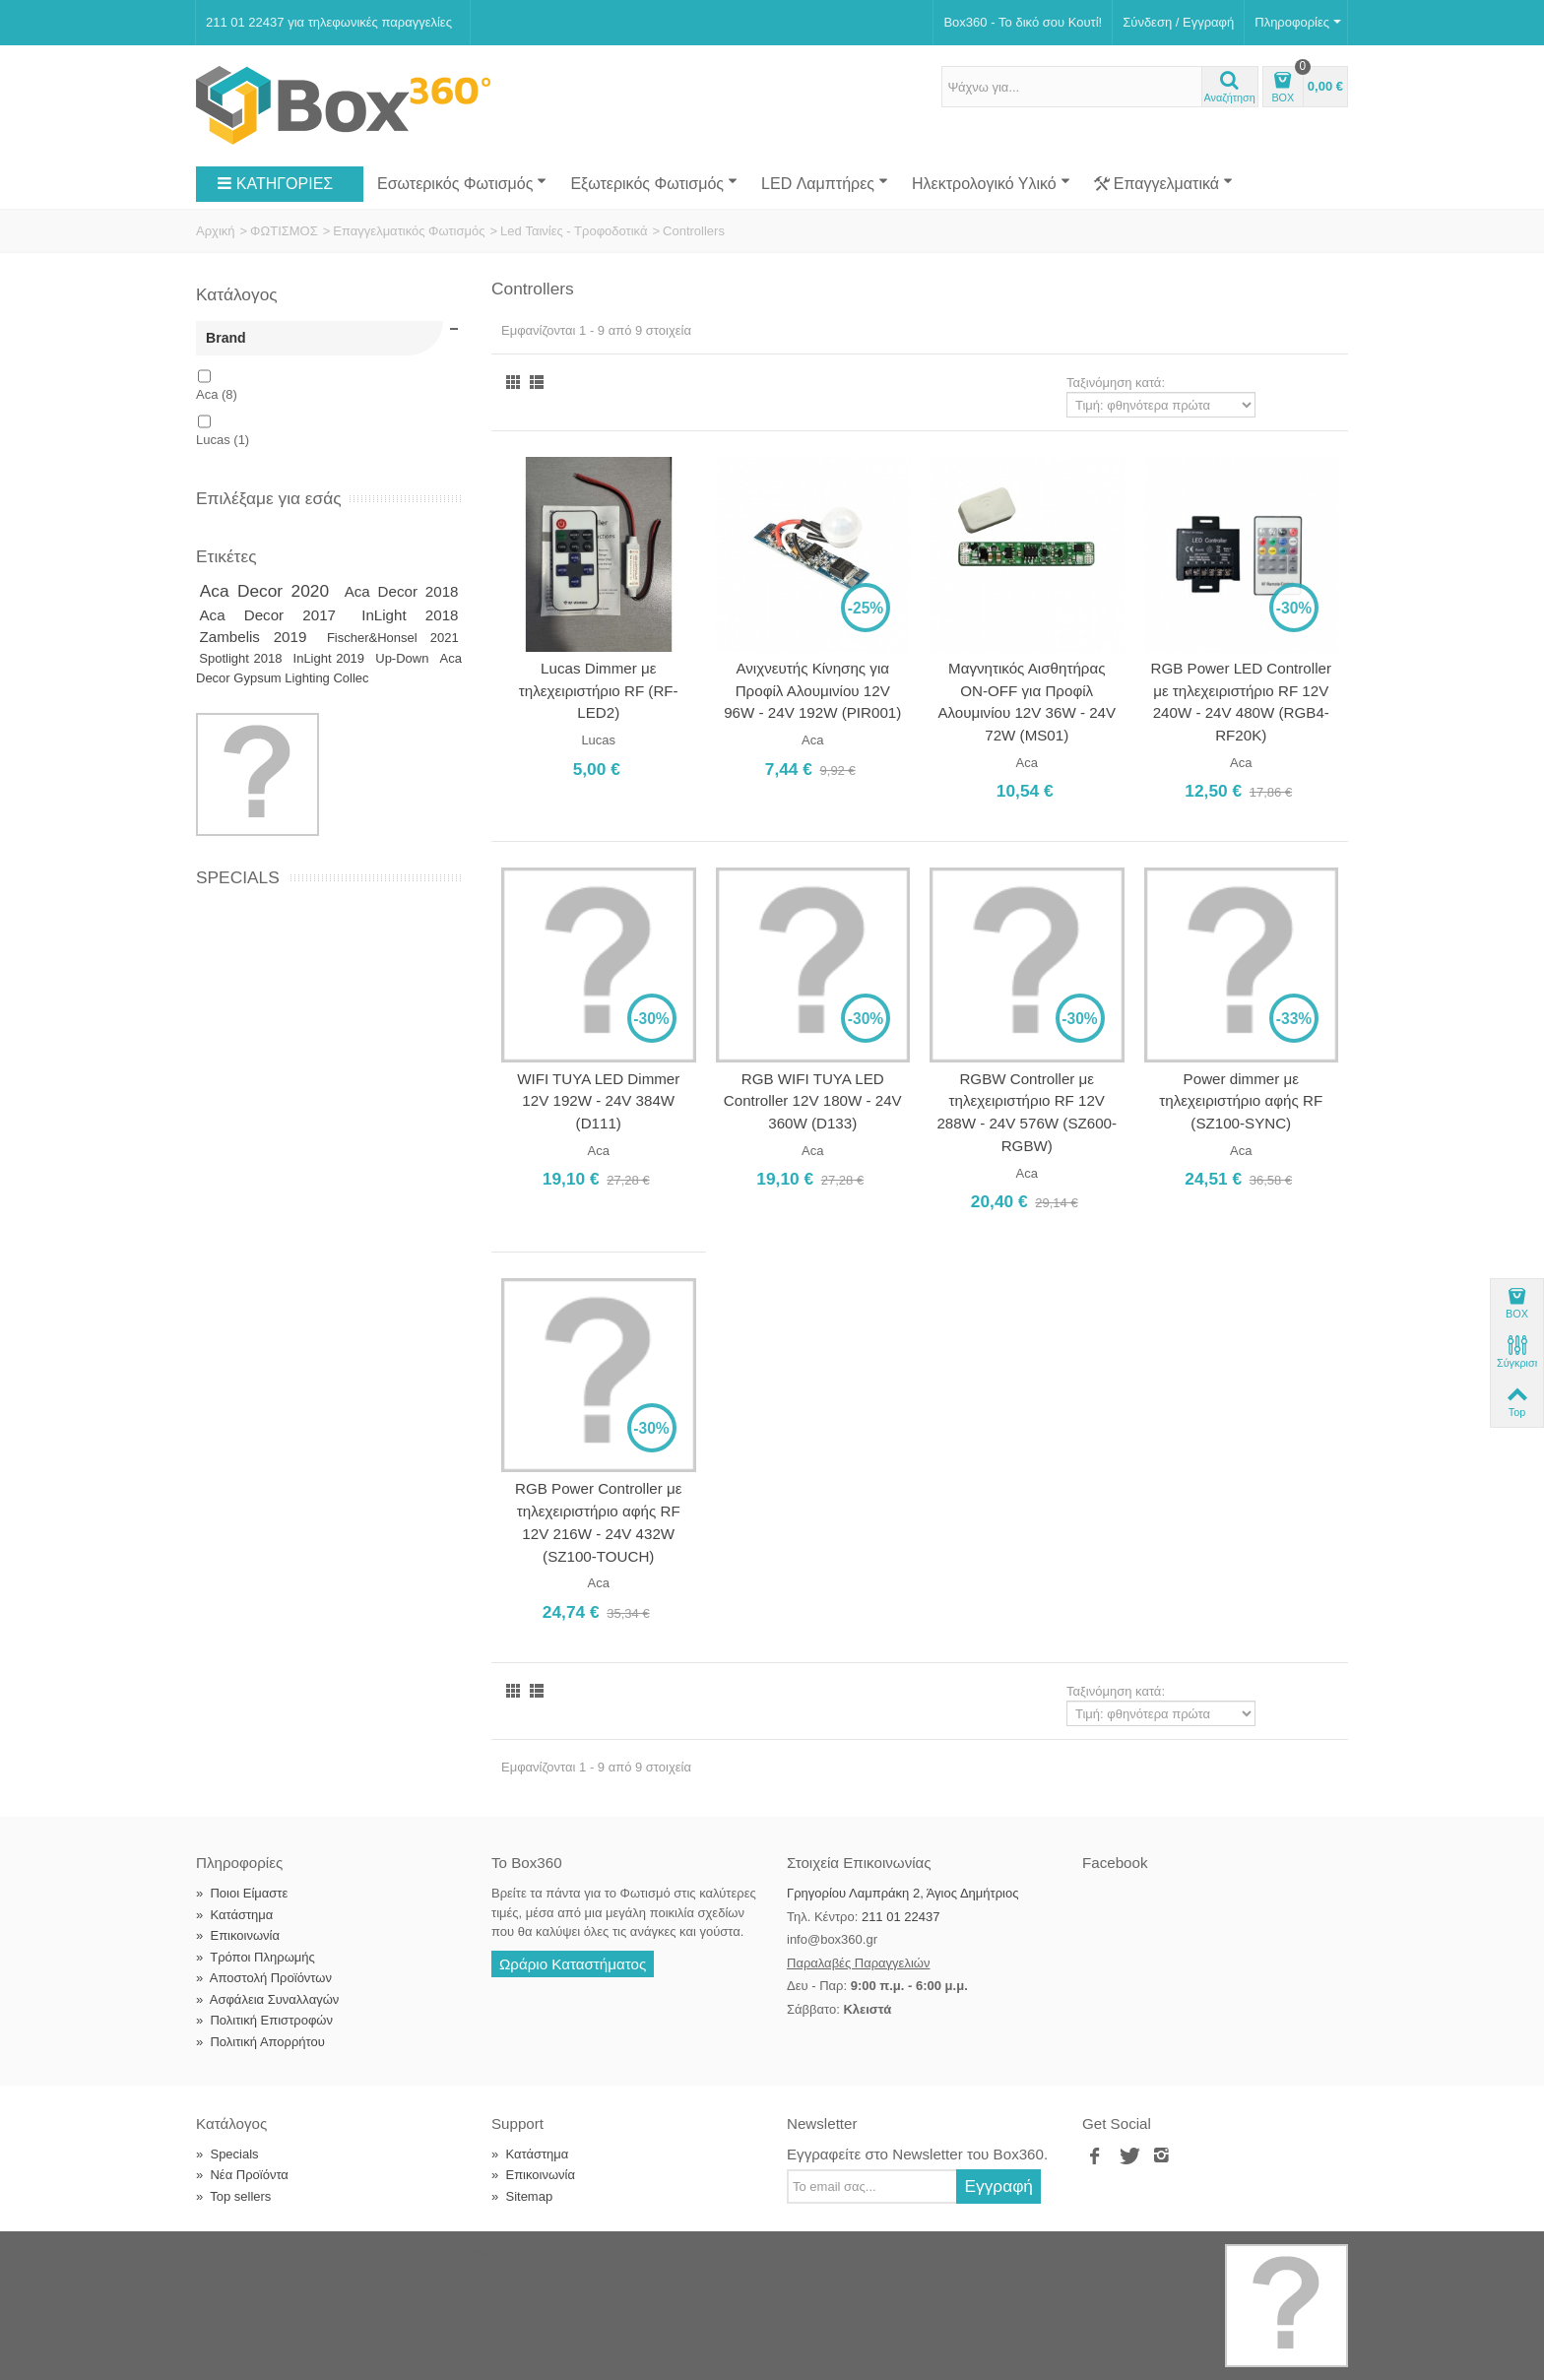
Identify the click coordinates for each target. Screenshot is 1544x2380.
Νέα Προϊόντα (242, 2174)
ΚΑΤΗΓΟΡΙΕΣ (275, 184)
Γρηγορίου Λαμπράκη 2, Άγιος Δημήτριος (902, 1893)
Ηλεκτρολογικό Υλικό (991, 183)
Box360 (321, 2253)
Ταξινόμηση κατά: (1115, 382)
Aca (216, 394)
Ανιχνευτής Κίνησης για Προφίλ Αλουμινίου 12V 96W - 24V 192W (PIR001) (812, 690)
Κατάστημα (234, 1914)
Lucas (222, 439)
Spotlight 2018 (243, 658)
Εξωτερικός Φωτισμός (654, 183)
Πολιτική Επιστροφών (264, 2020)
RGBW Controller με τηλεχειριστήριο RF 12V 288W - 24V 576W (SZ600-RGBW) (1026, 1112)
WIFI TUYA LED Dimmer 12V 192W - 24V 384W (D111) (598, 1100)
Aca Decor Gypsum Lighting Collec (329, 668)
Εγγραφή (998, 2186)
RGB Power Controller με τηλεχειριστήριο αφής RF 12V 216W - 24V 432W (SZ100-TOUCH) (598, 1522)
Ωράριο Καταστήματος (572, 1964)
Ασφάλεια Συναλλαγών (267, 1999)
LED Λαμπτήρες (824, 183)
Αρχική (215, 231)
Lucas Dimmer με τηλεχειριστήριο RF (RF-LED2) (598, 690)
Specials (238, 877)
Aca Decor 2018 (402, 591)
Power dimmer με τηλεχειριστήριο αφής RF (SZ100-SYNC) (1240, 1100)
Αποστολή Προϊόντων (264, 1977)
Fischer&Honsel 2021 (393, 637)
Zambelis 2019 (260, 636)
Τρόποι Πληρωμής (255, 1957)
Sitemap (521, 2196)
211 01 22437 (901, 1916)
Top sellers (233, 2196)
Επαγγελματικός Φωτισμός (408, 231)
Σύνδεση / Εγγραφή (1178, 22)
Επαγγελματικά (1163, 184)
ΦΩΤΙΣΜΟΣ (284, 231)
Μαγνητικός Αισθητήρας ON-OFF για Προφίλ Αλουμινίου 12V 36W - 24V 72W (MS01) (1026, 701)
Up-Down (404, 658)
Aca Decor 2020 (269, 591)
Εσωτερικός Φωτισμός (462, 183)
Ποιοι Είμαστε (242, 1893)
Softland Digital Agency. (520, 2253)
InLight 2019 (331, 658)
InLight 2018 (409, 615)
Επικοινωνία (238, 1935)
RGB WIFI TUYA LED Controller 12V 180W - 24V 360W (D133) (813, 1100)
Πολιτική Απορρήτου (260, 2041)
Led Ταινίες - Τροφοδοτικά (573, 231)
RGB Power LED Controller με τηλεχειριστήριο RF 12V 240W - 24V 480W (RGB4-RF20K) (1241, 701)
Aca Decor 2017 (277, 615)
